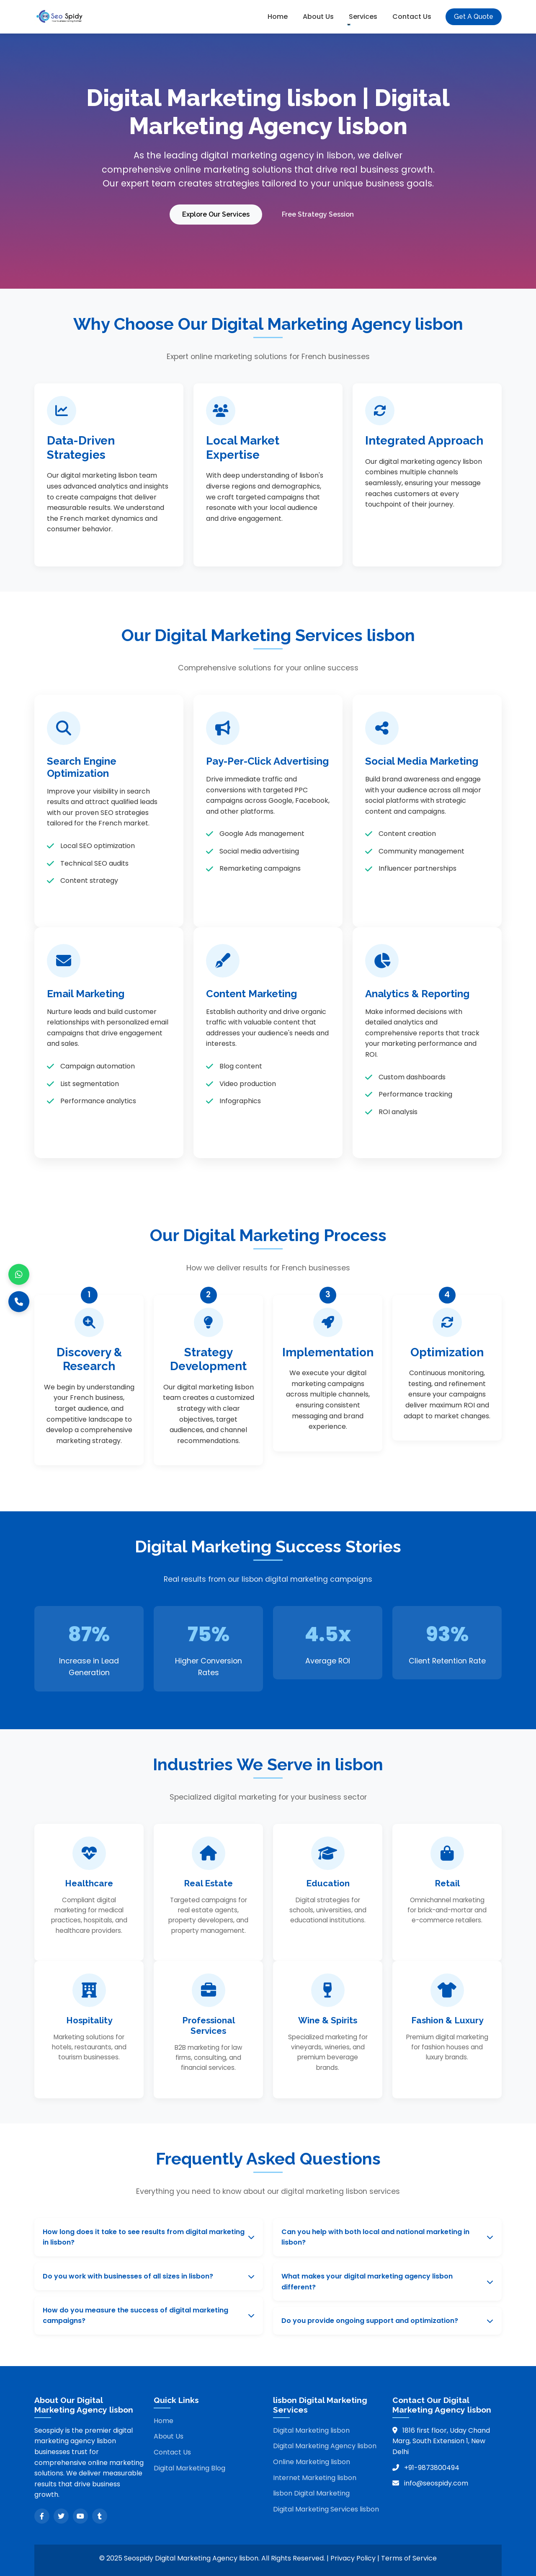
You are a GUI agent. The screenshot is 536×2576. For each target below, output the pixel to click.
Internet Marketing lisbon (314, 2475)
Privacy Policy (353, 2555)
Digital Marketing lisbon (311, 2427)
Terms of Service (409, 2555)
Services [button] (363, 16)
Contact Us (411, 16)
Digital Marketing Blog (189, 2465)
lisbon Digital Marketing (311, 2490)
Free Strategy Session (319, 213)
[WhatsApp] (18, 1274)
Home (278, 16)
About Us (318, 16)
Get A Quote (473, 17)
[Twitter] (61, 2513)
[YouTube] (80, 2513)
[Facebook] (41, 2513)
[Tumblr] (99, 2513)
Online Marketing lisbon (311, 2459)
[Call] (18, 1301)
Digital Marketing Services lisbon (326, 2506)
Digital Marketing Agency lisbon (324, 2443)
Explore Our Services (214, 213)
